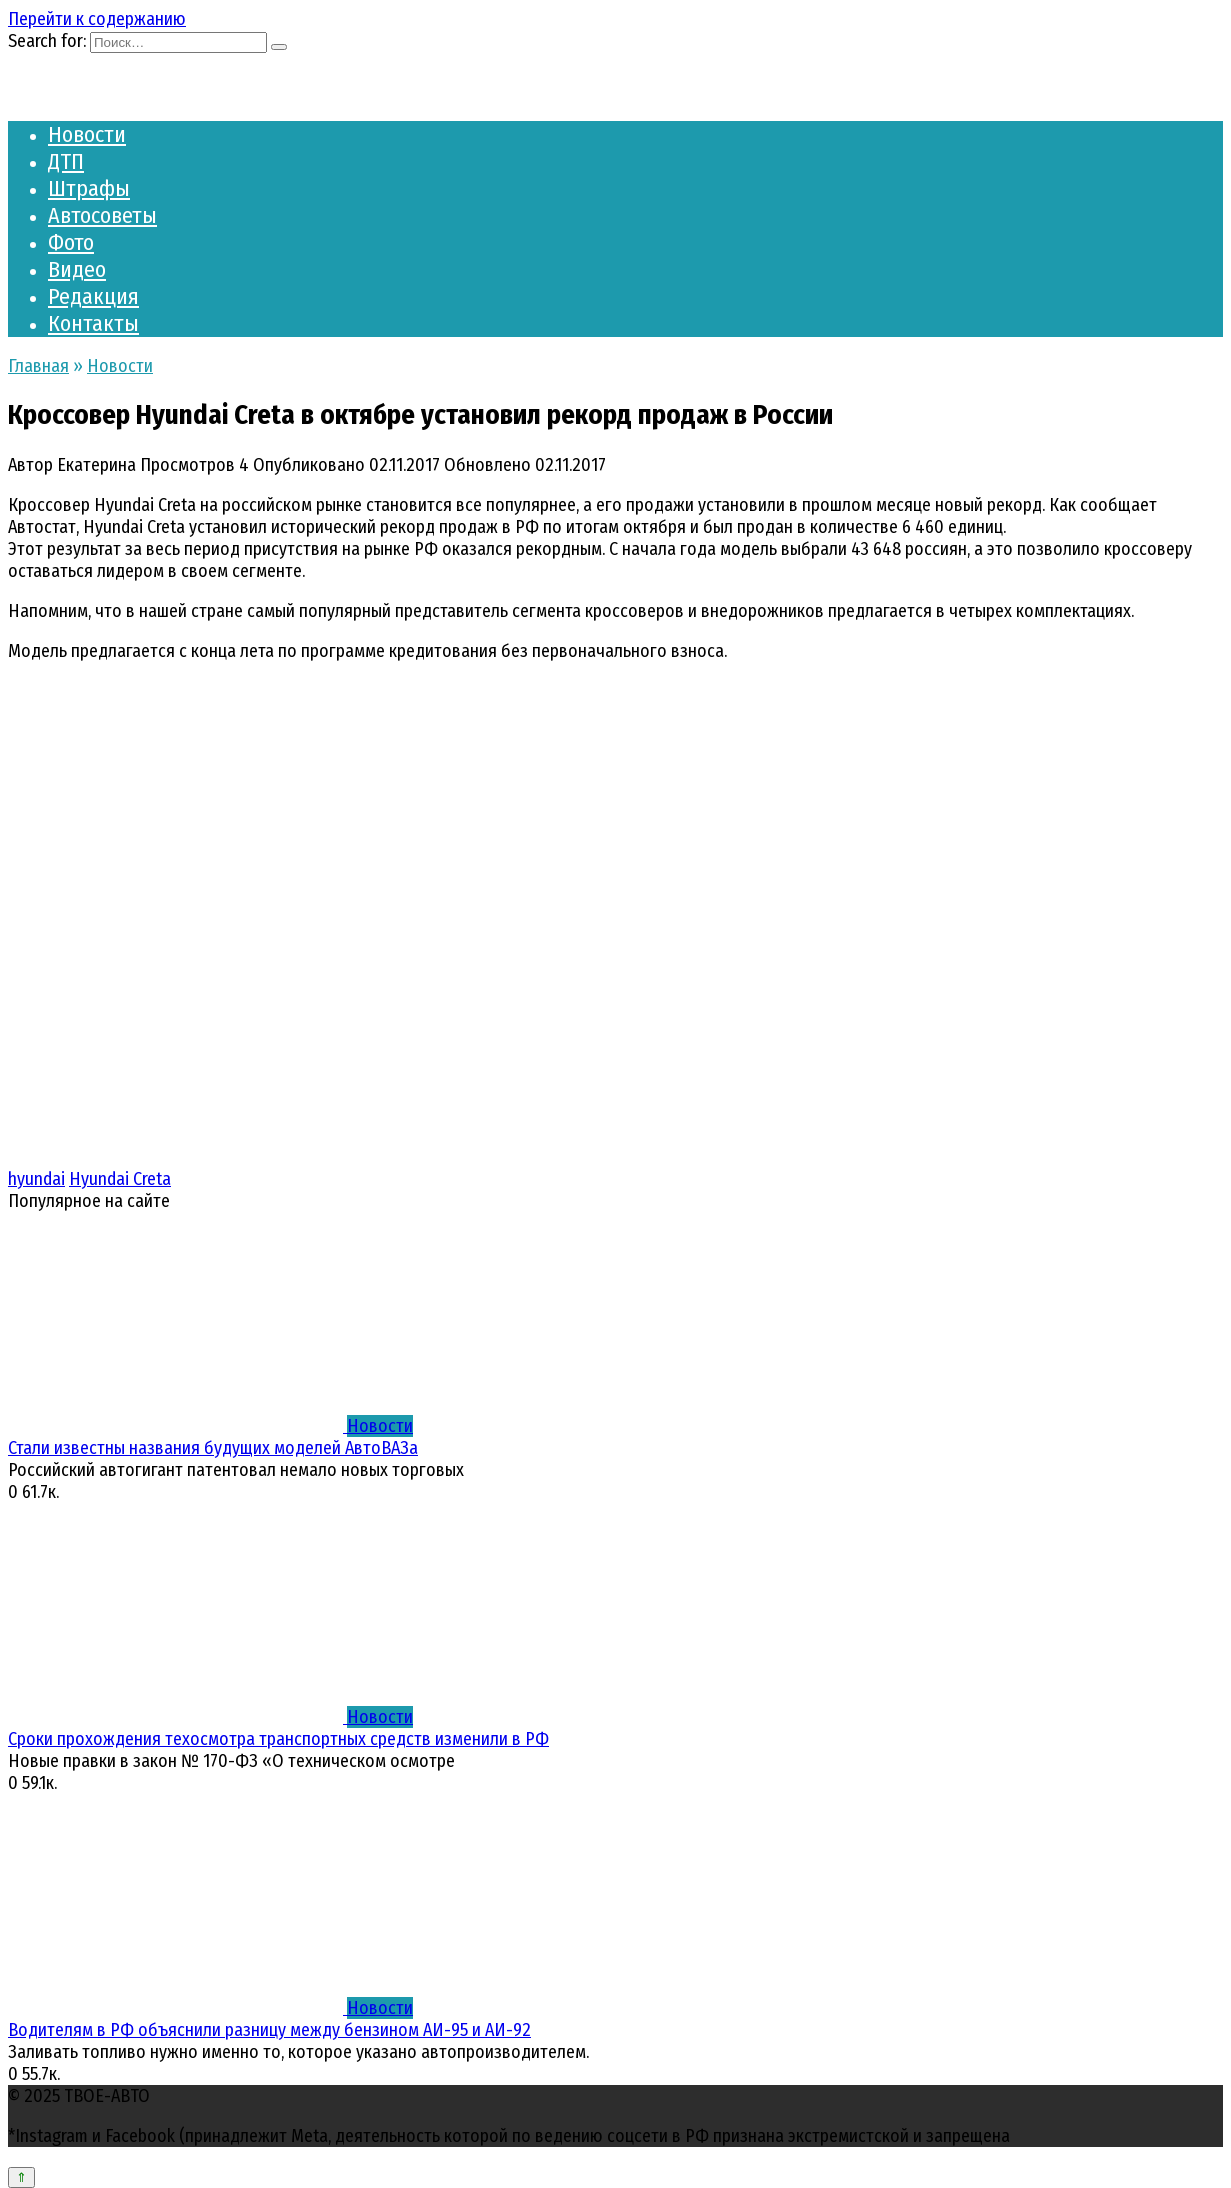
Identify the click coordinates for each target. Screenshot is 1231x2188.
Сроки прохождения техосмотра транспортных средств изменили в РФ (278, 1739)
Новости (87, 134)
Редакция (93, 296)
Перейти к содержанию (97, 19)
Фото (71, 242)
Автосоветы (102, 215)
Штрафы (89, 188)
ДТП (66, 161)
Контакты (93, 323)
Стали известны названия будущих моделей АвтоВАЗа (213, 1448)
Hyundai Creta (120, 1179)
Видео (77, 269)
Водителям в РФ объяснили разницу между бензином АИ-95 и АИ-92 (269, 2030)
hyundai (36, 1179)
